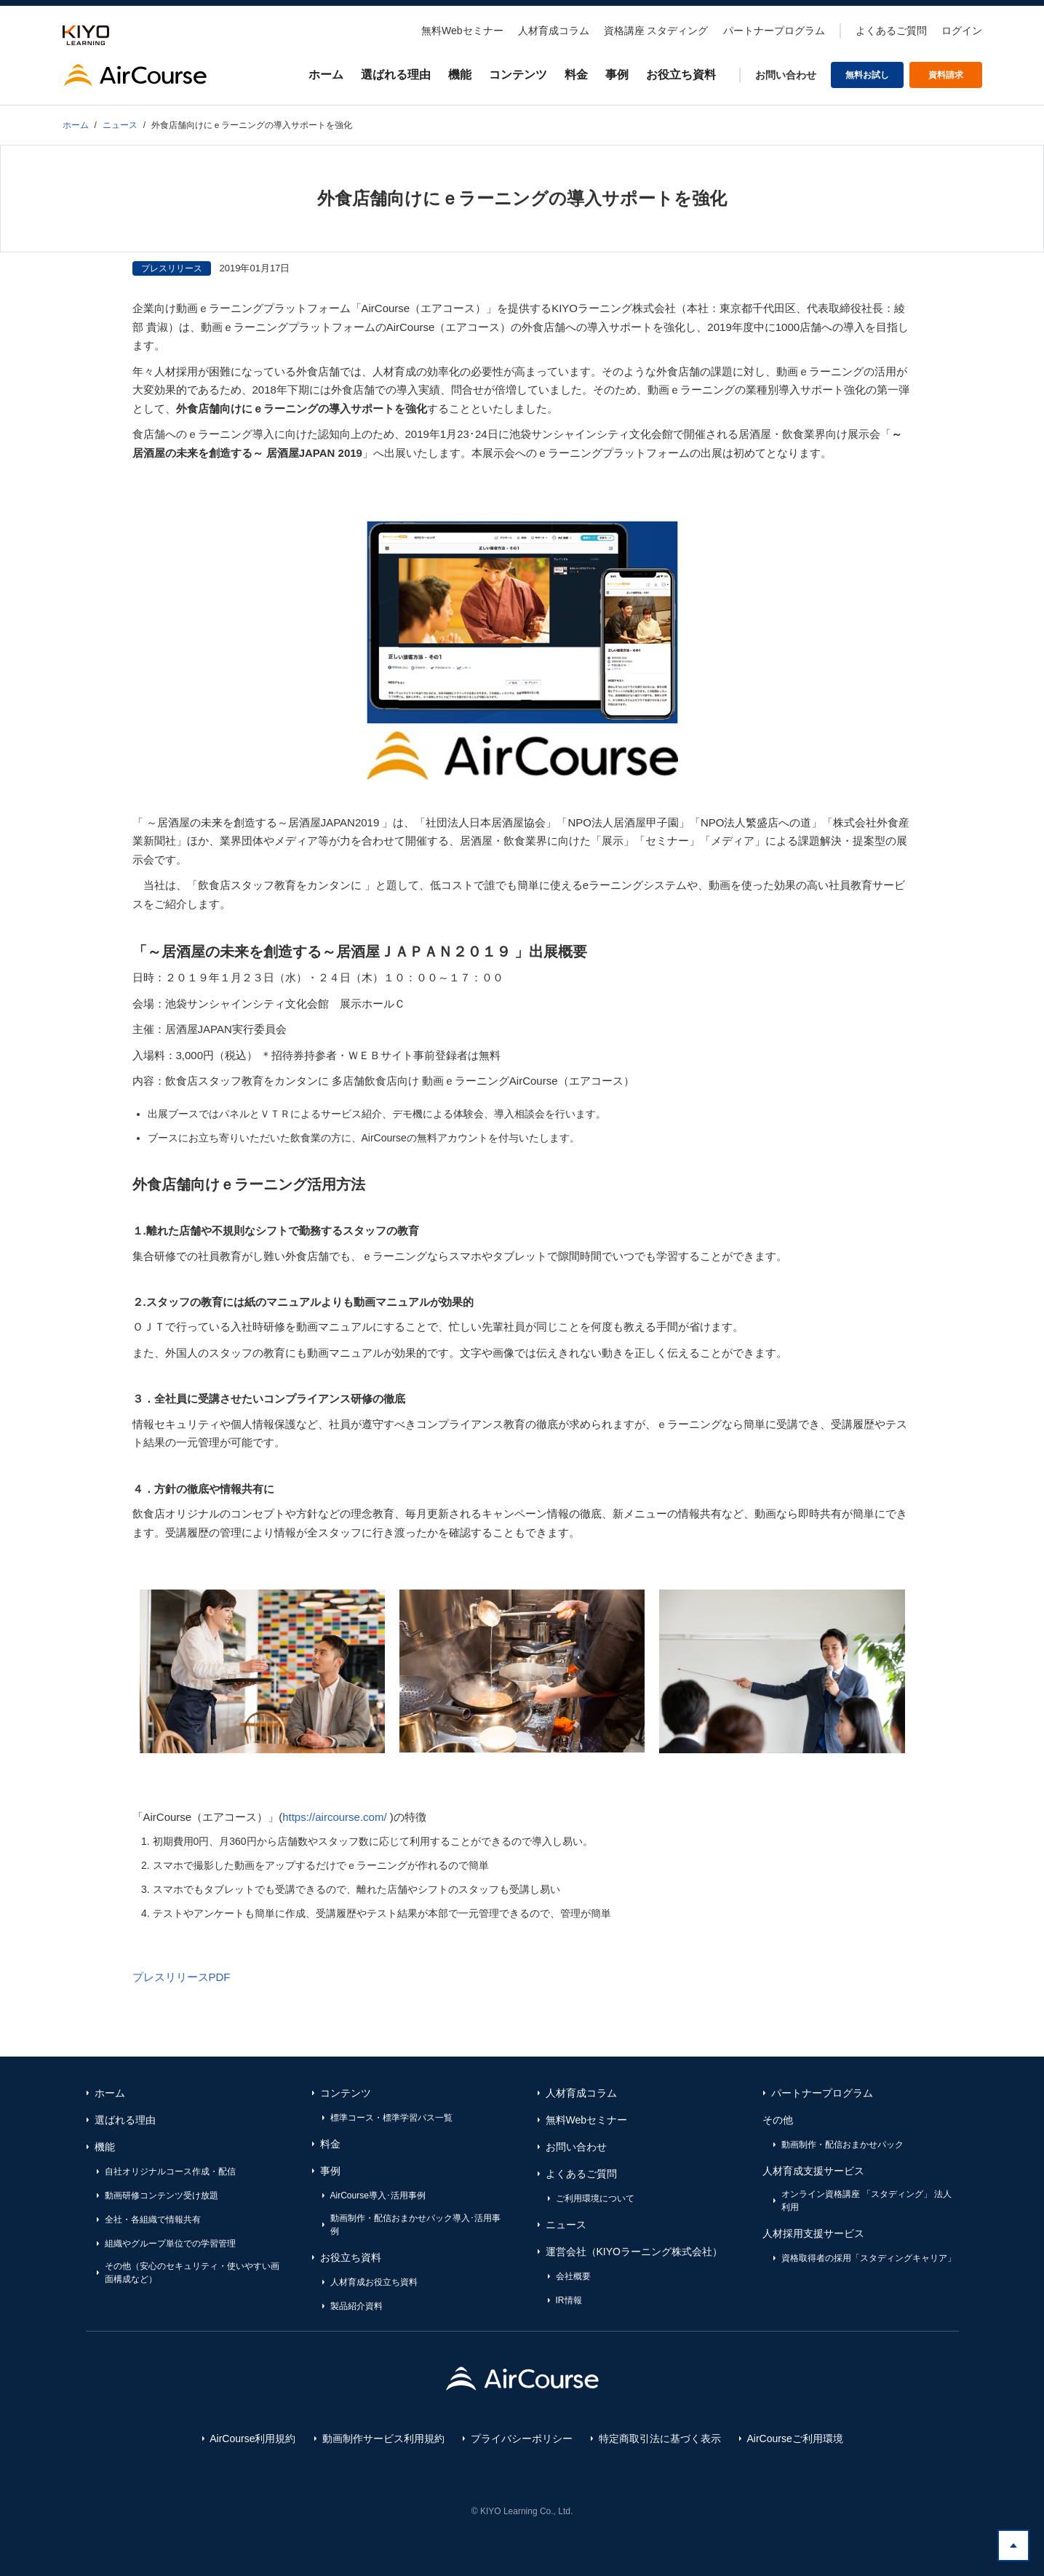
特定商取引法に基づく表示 (660, 2438)
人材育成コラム (553, 30)
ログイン (961, 30)
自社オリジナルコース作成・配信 (170, 2171)
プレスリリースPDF (181, 1977)
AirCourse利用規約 (252, 2438)
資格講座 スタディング (656, 30)
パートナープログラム (774, 30)
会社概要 (573, 2276)
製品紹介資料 (356, 2306)
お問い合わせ (785, 75)
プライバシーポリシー (522, 2438)
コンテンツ (518, 74)
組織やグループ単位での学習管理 (170, 2243)
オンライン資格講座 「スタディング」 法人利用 (866, 2200)
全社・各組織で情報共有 (153, 2219)
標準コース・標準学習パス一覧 (391, 2118)
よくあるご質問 (891, 30)
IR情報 (569, 2300)
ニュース (566, 2224)
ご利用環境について (595, 2198)
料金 (576, 74)
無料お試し (867, 75)
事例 (617, 74)
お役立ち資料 (681, 74)
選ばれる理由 (396, 74)
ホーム (325, 74)
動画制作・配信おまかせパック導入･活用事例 (415, 2224)
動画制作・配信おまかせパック (842, 2145)
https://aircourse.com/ (334, 1817)
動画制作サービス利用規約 (383, 2438)
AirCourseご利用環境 (795, 2438)
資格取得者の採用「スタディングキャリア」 (868, 2258)
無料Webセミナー (462, 30)
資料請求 (945, 75)
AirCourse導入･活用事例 (378, 2195)
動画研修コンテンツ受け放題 (161, 2195)
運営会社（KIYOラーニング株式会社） (634, 2251)
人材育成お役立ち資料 (374, 2282)
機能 (459, 74)
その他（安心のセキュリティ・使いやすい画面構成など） (192, 2272)
